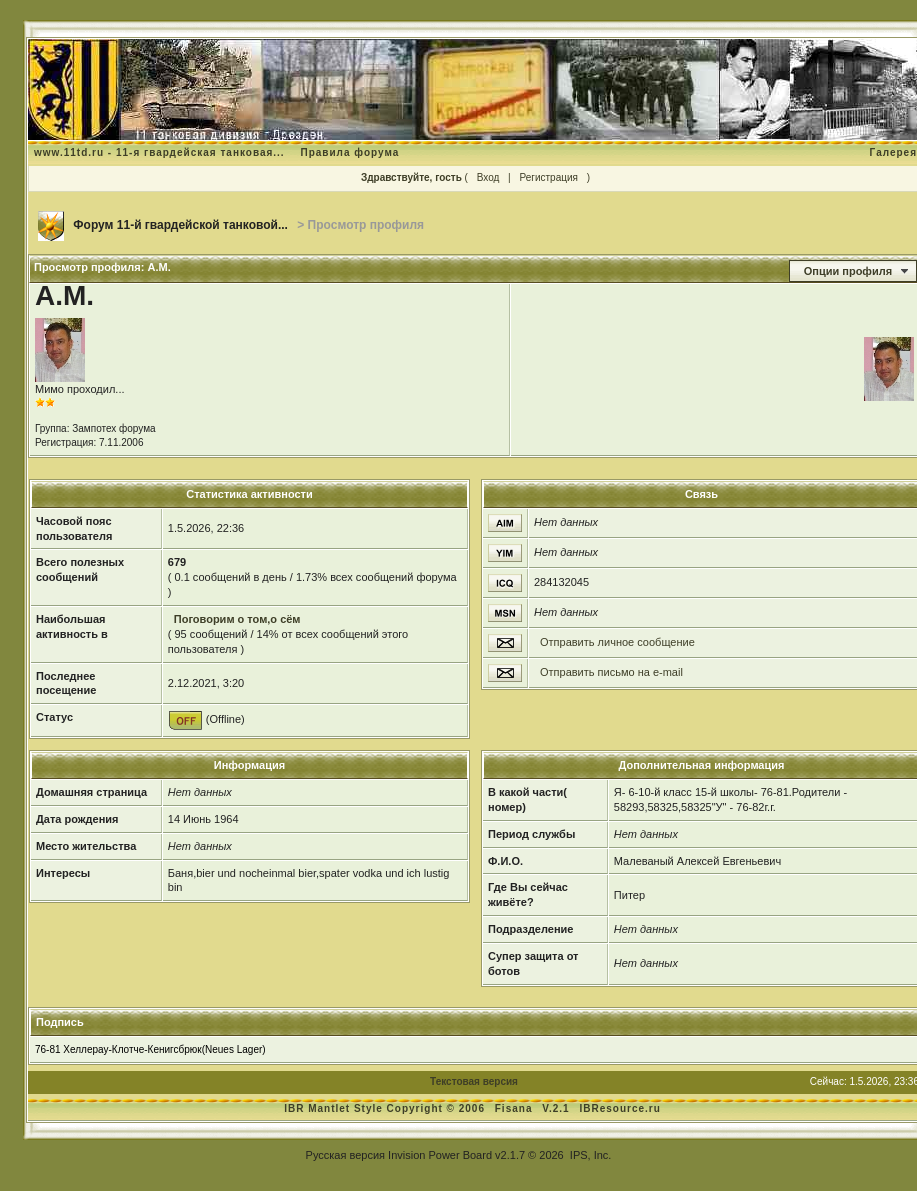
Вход (488, 177)
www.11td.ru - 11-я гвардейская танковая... (159, 152)
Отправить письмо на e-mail (611, 672)
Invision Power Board (440, 1155)
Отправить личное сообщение (617, 642)
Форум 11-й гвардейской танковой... (180, 225)
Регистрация (548, 177)
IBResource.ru (619, 1108)
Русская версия (345, 1155)
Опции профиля (848, 271)
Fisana (515, 1108)
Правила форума (349, 152)
